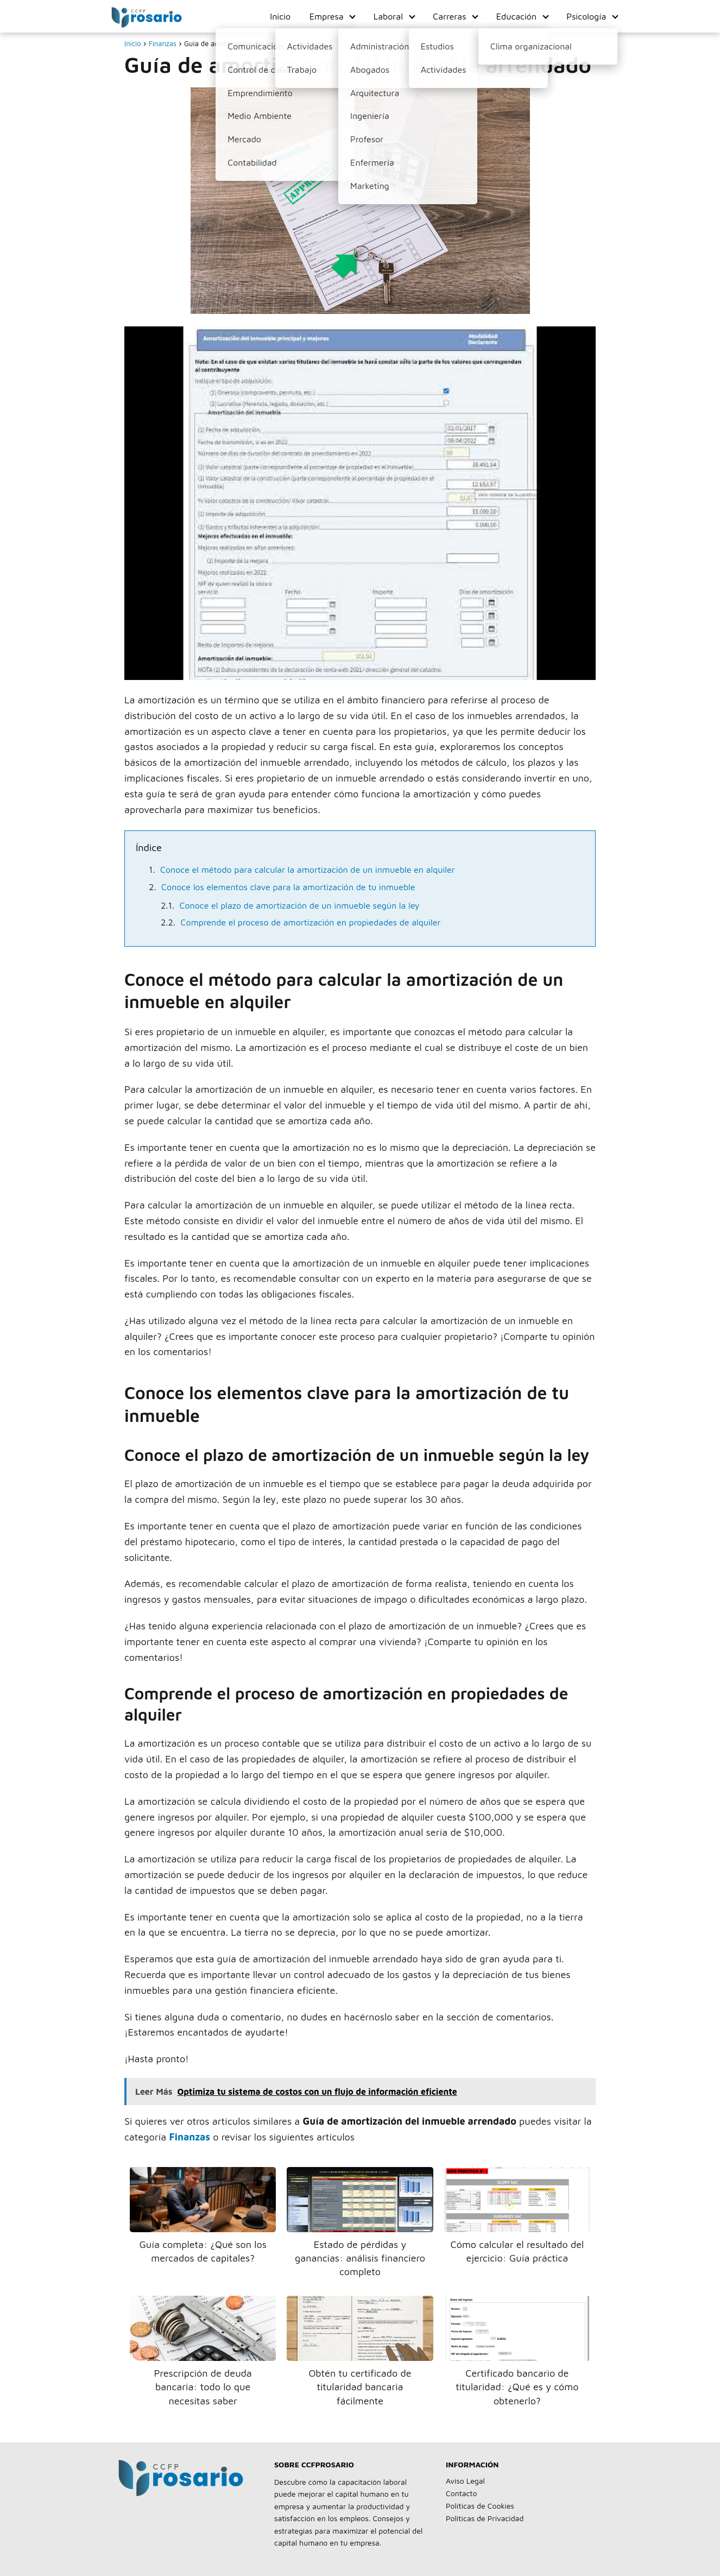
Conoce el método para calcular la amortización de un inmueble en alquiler (307, 869)
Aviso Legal (465, 2480)
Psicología (586, 16)
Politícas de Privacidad (484, 2518)
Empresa (327, 16)
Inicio (280, 16)
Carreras (449, 16)
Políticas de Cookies (480, 2505)
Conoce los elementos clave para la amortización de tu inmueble (288, 887)
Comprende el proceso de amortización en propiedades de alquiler (311, 922)
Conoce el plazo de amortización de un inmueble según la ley (300, 905)
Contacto (461, 2493)
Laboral (388, 16)
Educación (516, 16)
